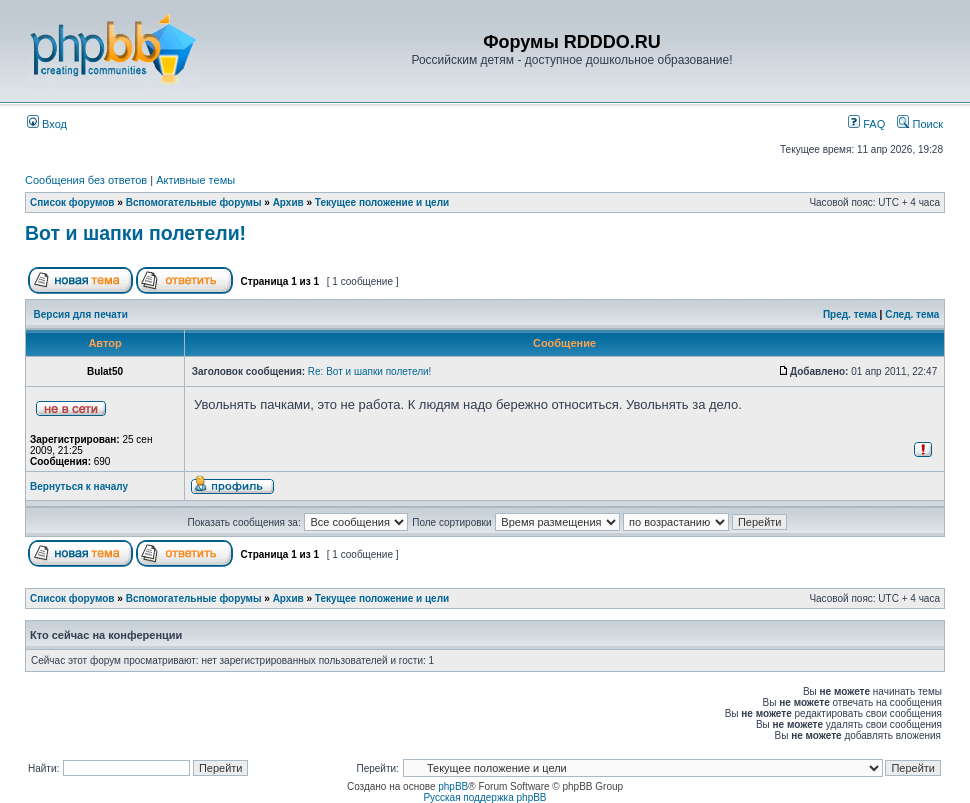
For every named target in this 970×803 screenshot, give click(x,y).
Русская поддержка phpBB (484, 797)
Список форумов (72, 202)
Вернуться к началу (79, 486)
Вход (47, 124)
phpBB (453, 786)
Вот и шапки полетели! (135, 233)
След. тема (912, 314)
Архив (288, 202)
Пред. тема (850, 314)
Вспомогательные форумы (194, 202)
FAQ (866, 124)
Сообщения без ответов (86, 180)
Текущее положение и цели (382, 202)
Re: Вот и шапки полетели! (370, 371)
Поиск (920, 124)
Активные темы (195, 180)
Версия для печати (81, 314)
